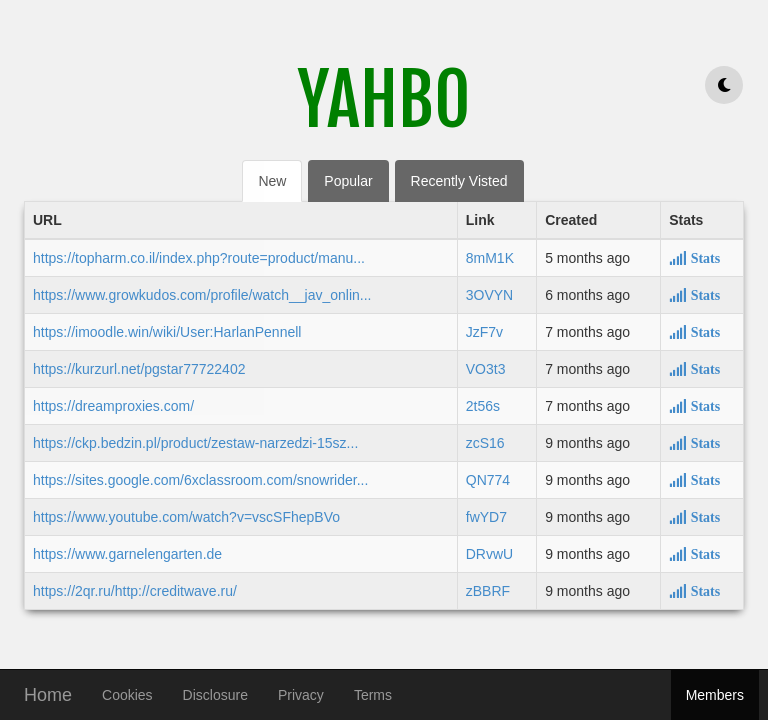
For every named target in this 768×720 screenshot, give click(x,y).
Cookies (127, 695)
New (272, 181)
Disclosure (215, 695)
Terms (373, 695)
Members (715, 695)
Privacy (301, 695)
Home (48, 692)
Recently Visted (459, 181)
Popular (348, 181)
